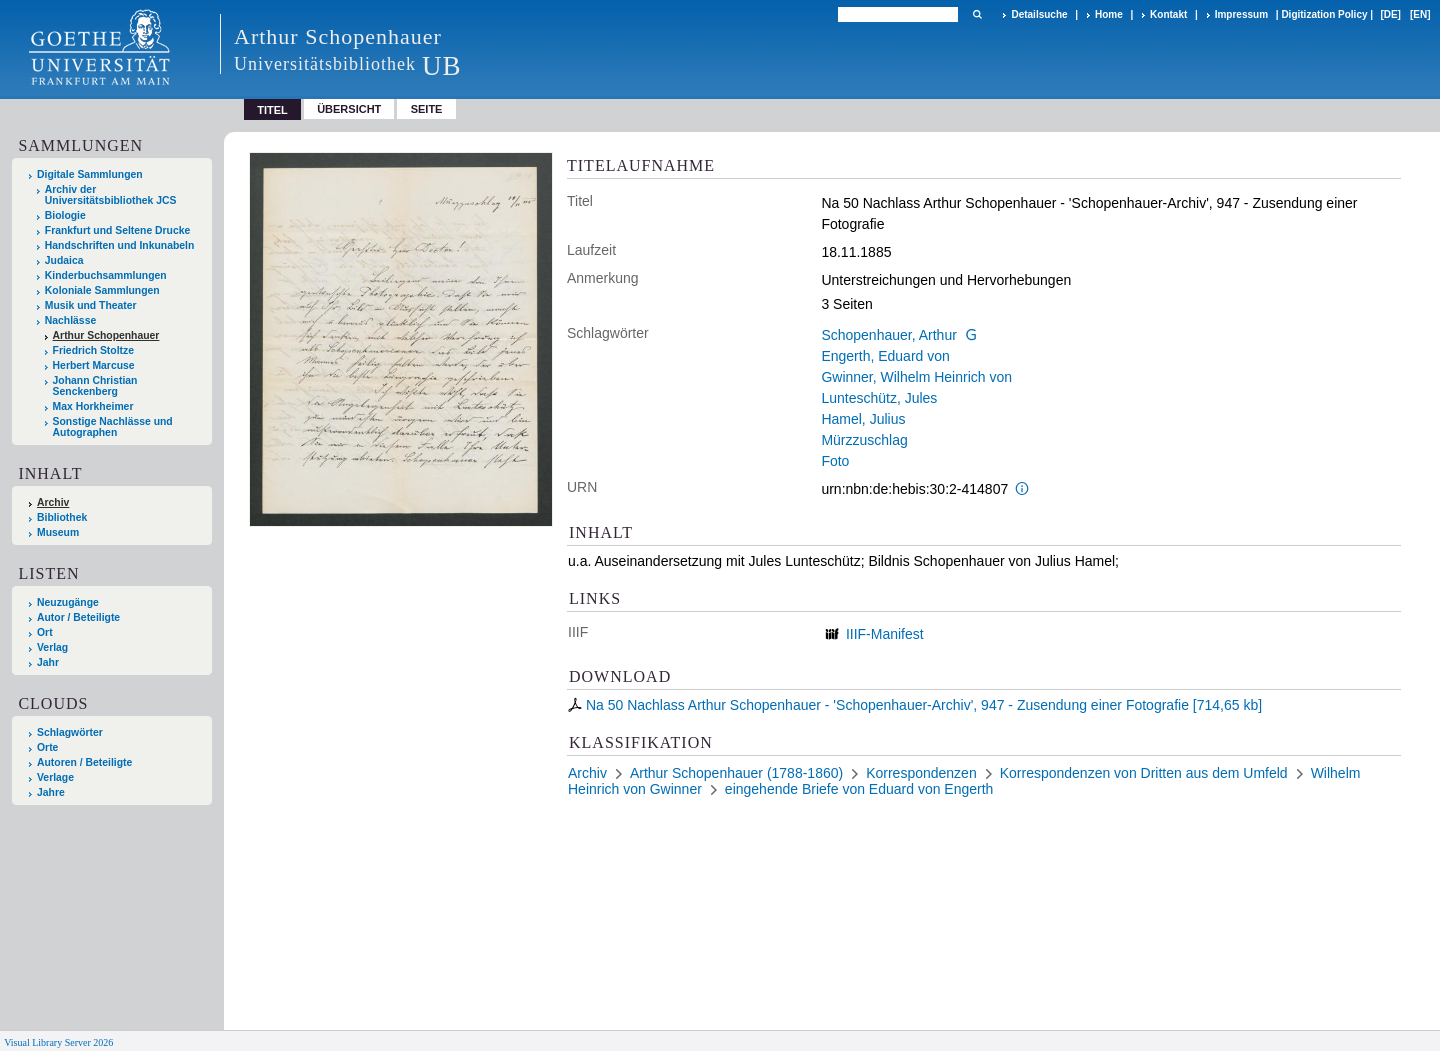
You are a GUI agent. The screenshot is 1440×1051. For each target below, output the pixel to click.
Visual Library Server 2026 (58, 1042)
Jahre (51, 792)
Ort (45, 632)
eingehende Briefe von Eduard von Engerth (859, 789)
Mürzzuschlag (864, 440)
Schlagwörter (70, 732)
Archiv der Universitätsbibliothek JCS (111, 195)
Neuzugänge (68, 602)
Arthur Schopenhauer (106, 335)
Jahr (48, 662)
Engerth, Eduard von (885, 356)
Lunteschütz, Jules (879, 398)
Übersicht (349, 109)
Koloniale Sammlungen (102, 290)
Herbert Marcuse (94, 365)
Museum (58, 532)
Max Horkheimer (93, 406)
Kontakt (1168, 14)
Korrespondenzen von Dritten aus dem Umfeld (1144, 773)
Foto (835, 461)
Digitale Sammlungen (90, 174)
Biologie (65, 215)
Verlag (52, 647)
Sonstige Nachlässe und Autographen (113, 427)
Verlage (55, 777)
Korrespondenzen (921, 773)
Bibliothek (62, 517)
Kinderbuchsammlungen (106, 275)
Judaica (64, 260)
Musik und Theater (91, 305)
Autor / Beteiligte (78, 617)
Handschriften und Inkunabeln (120, 245)
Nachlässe (70, 320)
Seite (427, 109)
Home (1109, 14)
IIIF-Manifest (885, 634)
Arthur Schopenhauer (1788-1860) (736, 773)
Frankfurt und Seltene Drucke (118, 230)
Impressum (1241, 14)
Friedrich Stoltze (93, 350)
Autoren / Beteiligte (84, 762)
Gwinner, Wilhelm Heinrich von (916, 377)
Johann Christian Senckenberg (95, 386)
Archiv (53, 502)
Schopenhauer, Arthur (888, 335)
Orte (47, 747)
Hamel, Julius (863, 419)
